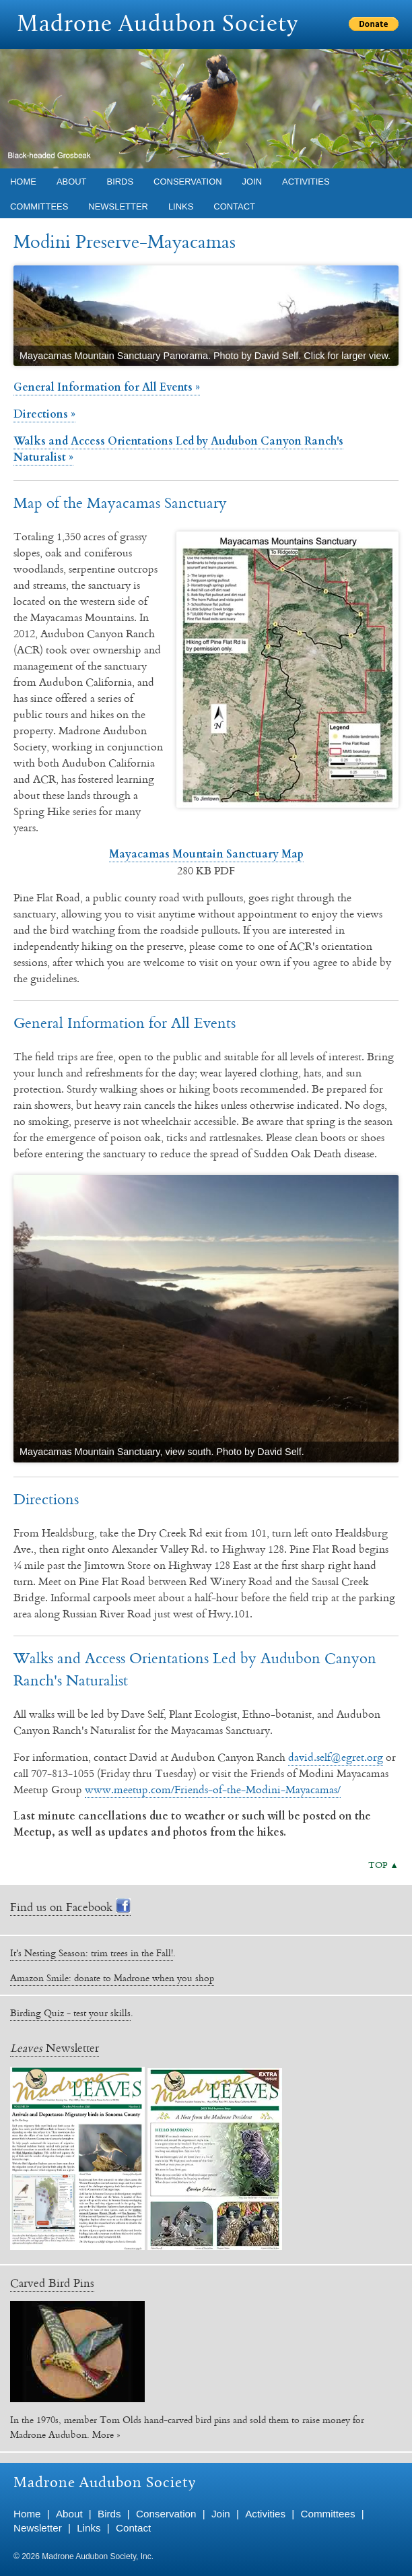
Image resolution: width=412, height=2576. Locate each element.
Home (23, 181)
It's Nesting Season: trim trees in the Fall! (91, 1952)
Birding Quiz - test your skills (70, 2012)
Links (180, 206)
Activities (306, 181)
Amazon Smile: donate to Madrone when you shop (112, 1977)
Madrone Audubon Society (157, 25)
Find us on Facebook (70, 1906)
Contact (234, 206)
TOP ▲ (383, 1864)
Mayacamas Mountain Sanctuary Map (206, 854)
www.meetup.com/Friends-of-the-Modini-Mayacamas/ (213, 1789)
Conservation (187, 181)
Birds (120, 181)
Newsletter (118, 206)
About (72, 181)
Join (252, 181)
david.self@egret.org (335, 1757)
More (103, 2434)
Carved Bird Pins (52, 2282)
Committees (39, 206)
